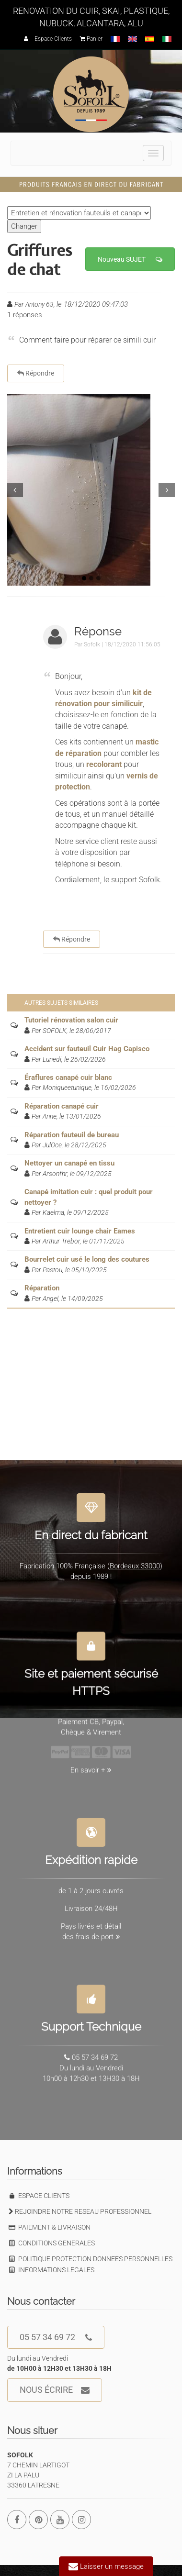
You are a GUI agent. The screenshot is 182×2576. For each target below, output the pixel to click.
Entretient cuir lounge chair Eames (79, 1231)
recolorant (104, 764)
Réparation (41, 1288)
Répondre (35, 373)
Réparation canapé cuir (61, 1106)
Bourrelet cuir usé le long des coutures (86, 1259)
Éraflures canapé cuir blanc (68, 1077)
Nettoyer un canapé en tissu (69, 1163)
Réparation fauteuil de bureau (71, 1135)
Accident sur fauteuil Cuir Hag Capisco (86, 1048)
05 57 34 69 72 (56, 2337)
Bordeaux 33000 (135, 1560)
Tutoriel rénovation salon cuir (71, 1020)
